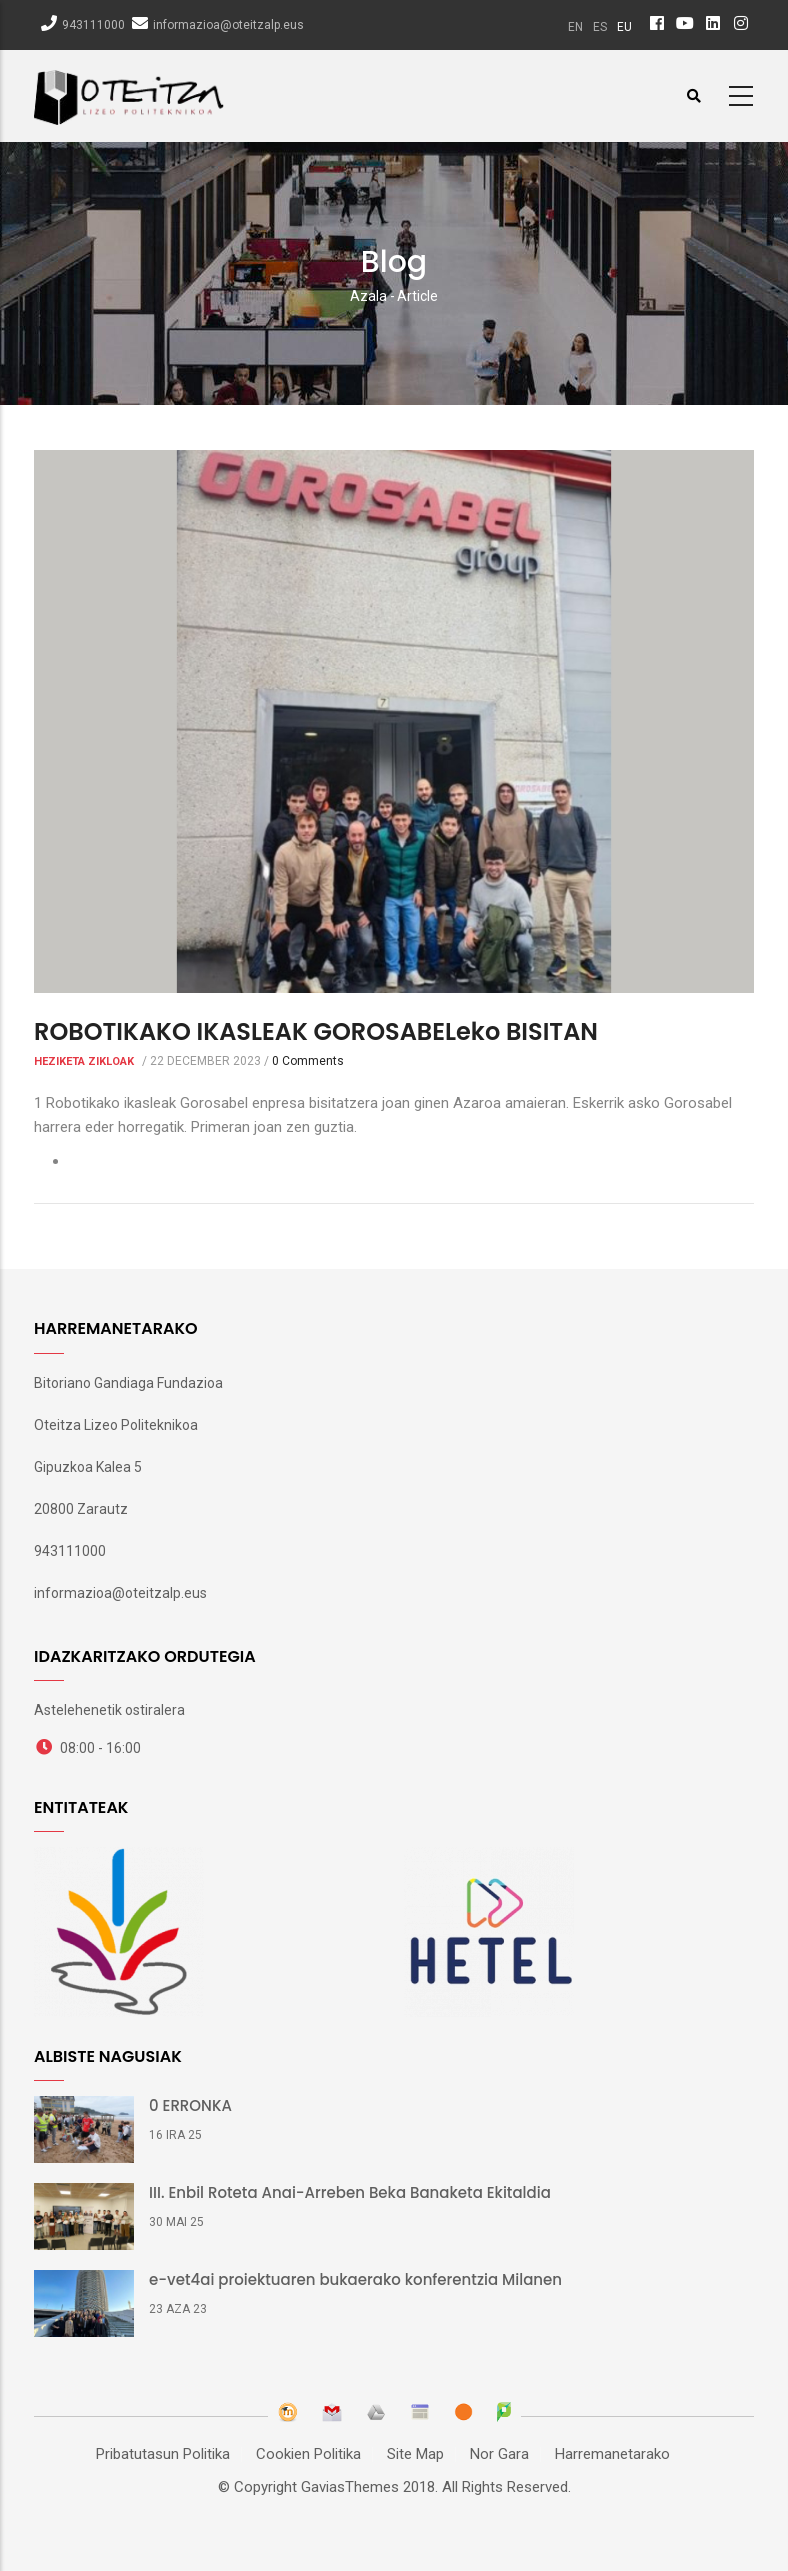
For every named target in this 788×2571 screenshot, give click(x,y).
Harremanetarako (612, 2454)
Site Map (415, 2454)
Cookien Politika (308, 2454)
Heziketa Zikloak (84, 1061)
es (600, 27)
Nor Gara (499, 2454)
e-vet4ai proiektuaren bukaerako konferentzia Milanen (355, 2280)
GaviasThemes (350, 2487)
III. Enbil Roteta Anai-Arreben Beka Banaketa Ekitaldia (350, 2193)
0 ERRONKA (190, 2106)
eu (624, 27)
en (575, 27)
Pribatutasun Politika (163, 2454)
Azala (368, 296)
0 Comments (308, 1061)
